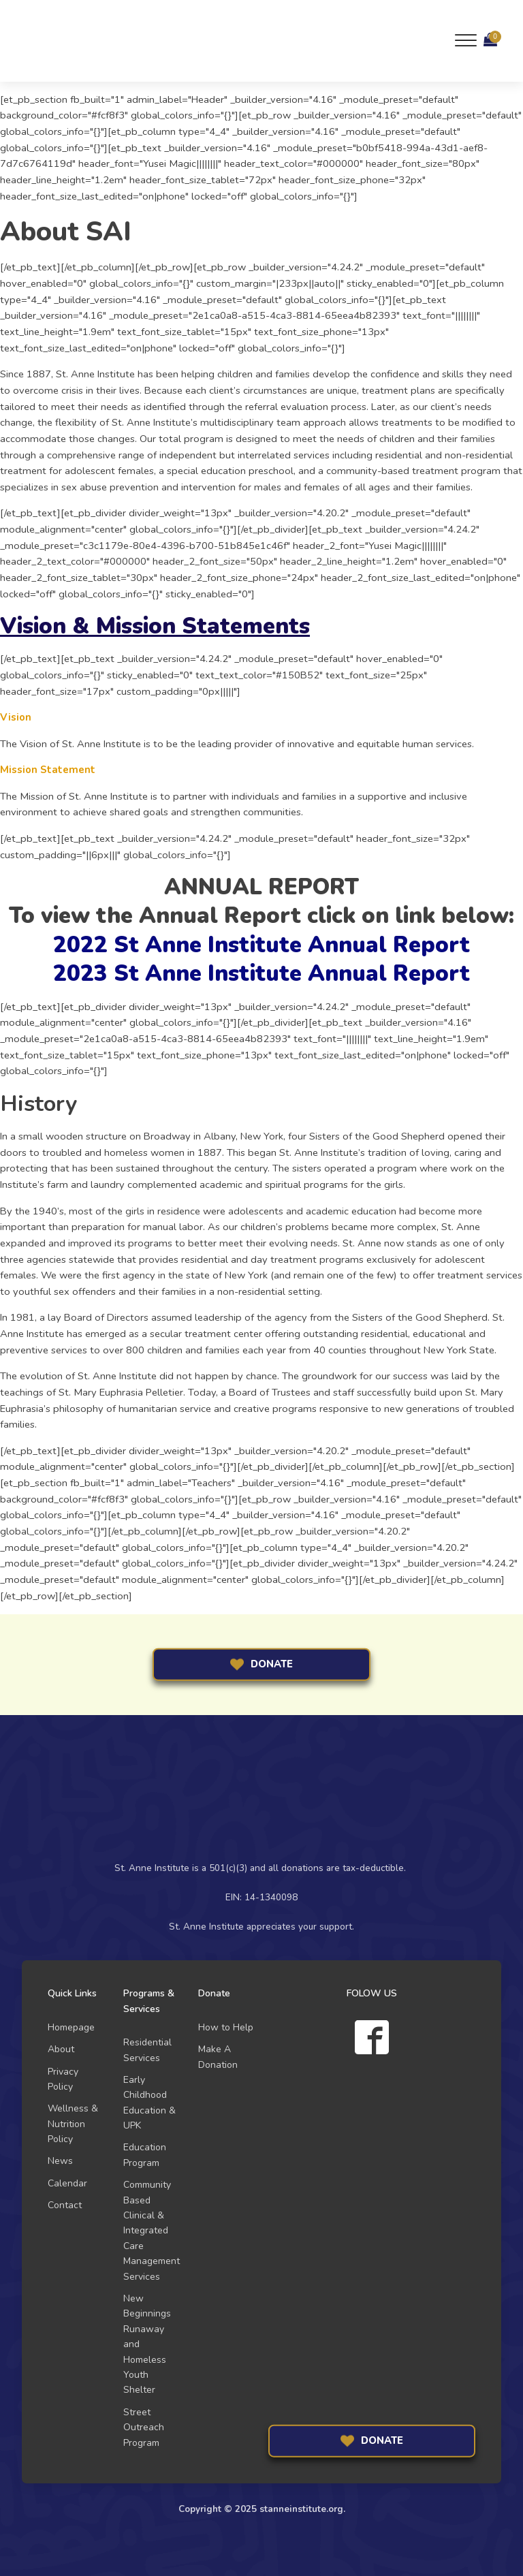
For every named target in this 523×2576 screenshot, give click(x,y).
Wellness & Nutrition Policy (73, 2124)
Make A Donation (218, 2057)
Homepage (71, 2027)
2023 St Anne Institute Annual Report (261, 973)
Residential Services (147, 2050)
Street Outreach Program (143, 2427)
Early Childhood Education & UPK (149, 2102)
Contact (65, 2205)
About (61, 2049)
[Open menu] (465, 41)
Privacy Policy (63, 2079)
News (60, 2160)
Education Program (144, 2155)
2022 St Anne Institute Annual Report (261, 945)
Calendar (67, 2183)
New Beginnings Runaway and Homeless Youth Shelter (147, 2344)
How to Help (225, 2027)
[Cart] (490, 41)
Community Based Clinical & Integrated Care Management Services (151, 2230)
